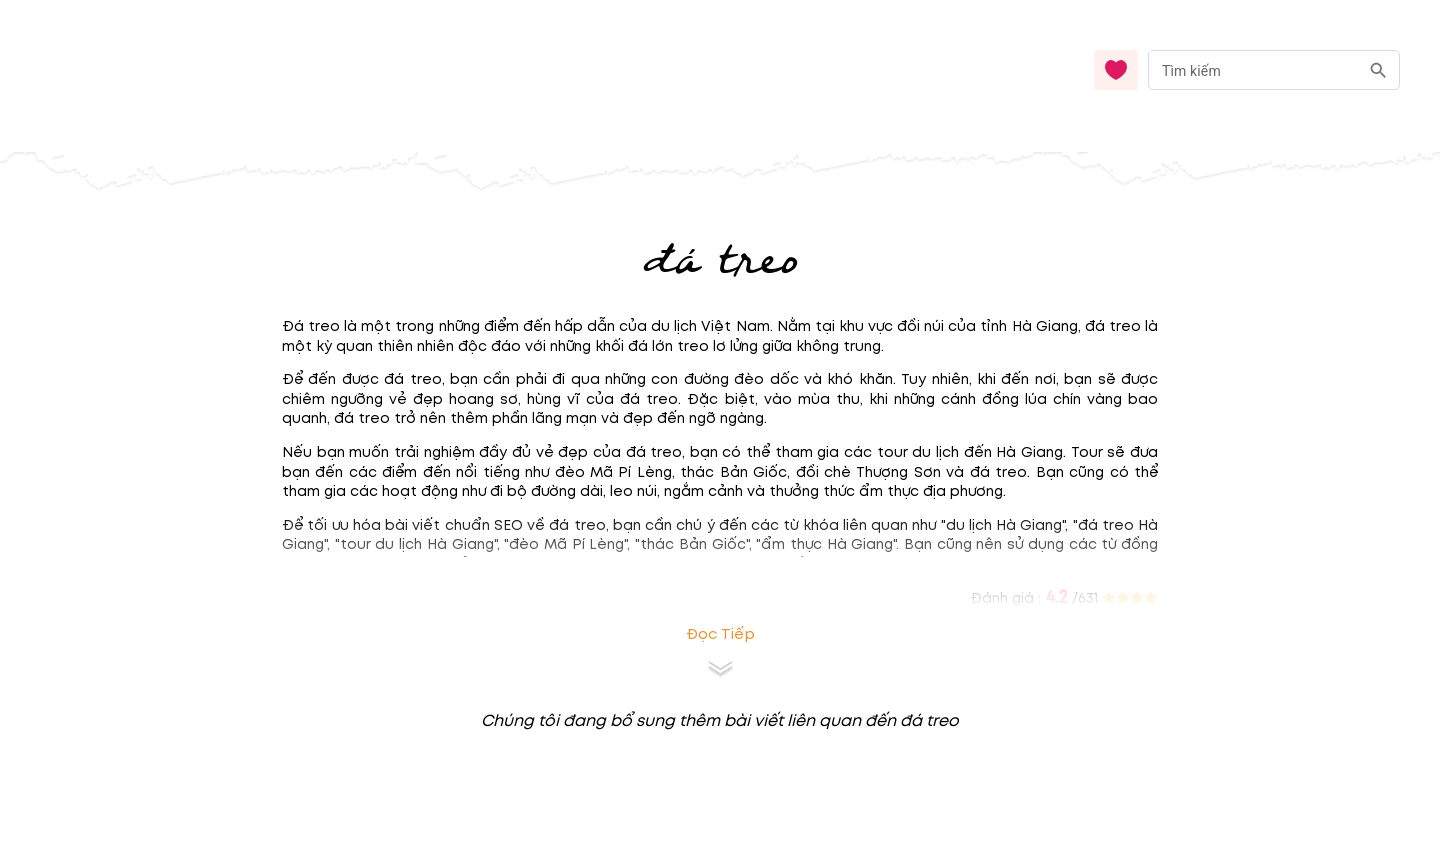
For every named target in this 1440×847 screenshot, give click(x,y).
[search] (1378, 70)
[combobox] (1274, 70)
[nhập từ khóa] (1253, 69)
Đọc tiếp (720, 634)
